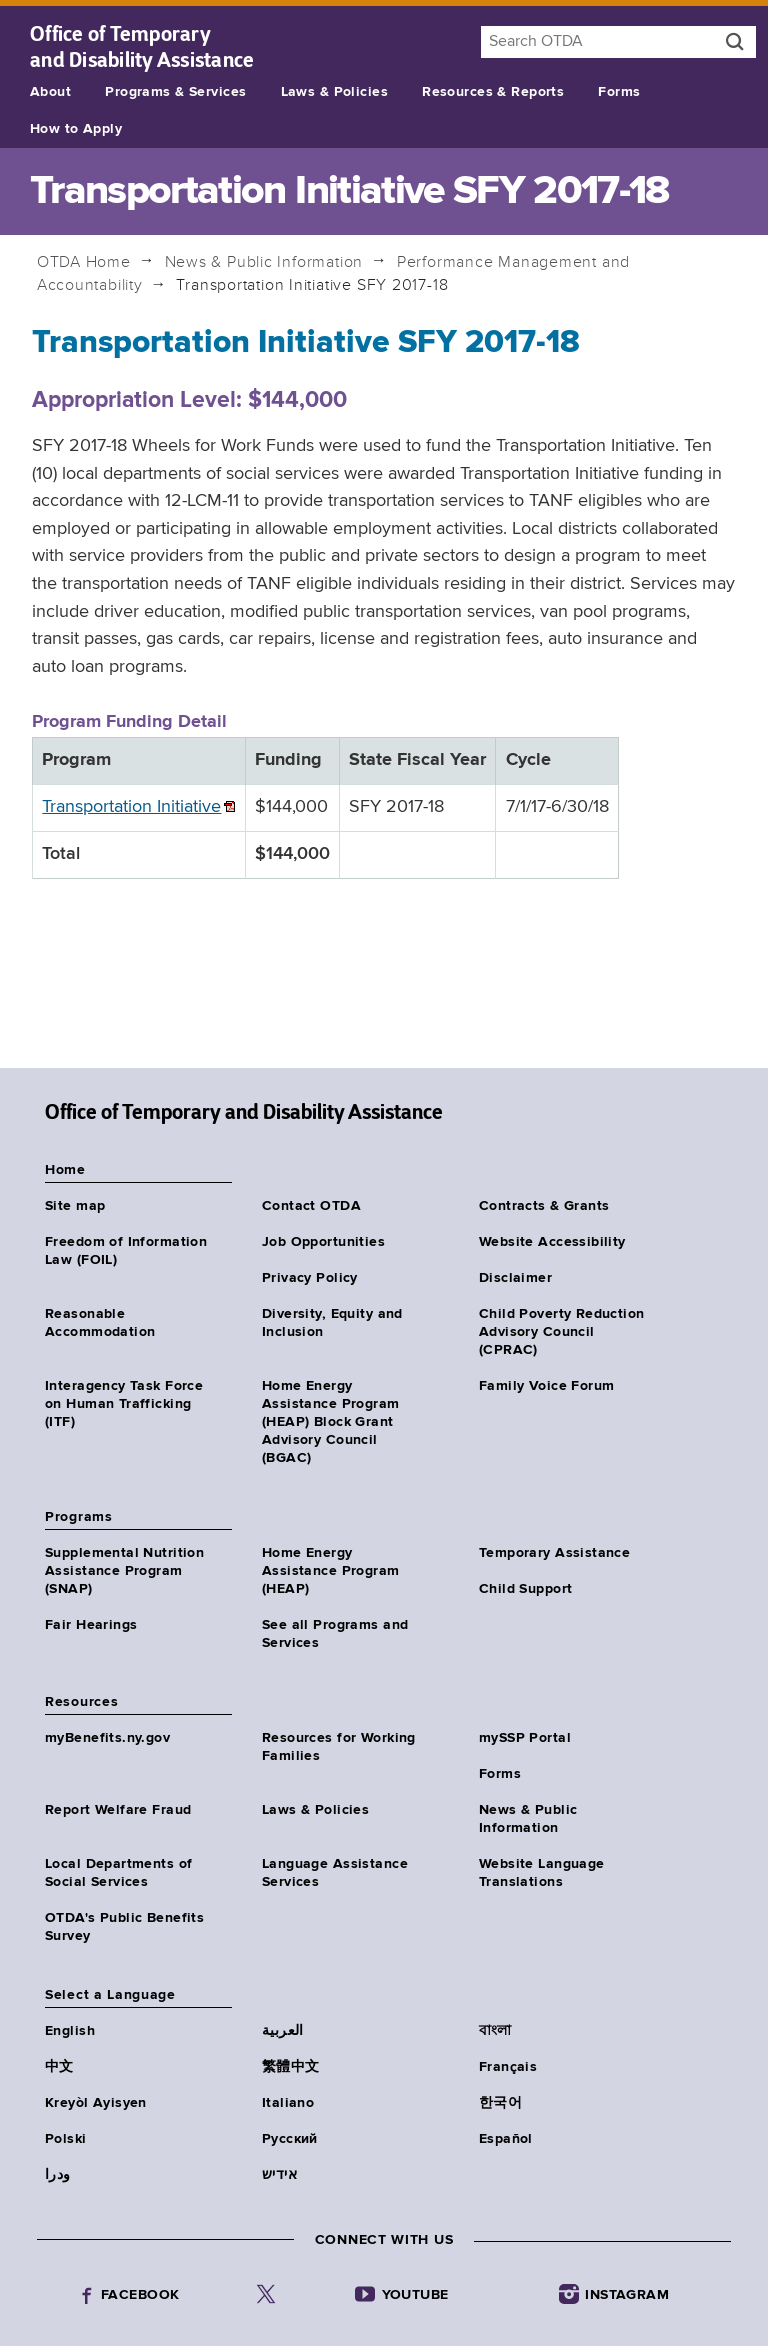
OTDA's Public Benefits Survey (124, 1927)
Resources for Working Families (339, 1747)
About (50, 92)
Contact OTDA (311, 1206)
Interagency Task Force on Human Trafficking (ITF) (124, 1404)
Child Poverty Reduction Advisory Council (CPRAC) (562, 1332)
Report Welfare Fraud (118, 1810)
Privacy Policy (310, 1278)
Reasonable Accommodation (100, 1323)
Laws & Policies (334, 92)
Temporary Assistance (554, 1553)
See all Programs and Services (335, 1634)
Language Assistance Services (335, 1873)
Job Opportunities (323, 1242)
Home (84, 262)
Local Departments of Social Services (118, 1873)
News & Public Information (264, 262)
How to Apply (76, 129)
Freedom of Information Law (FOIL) (126, 1251)
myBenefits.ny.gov (107, 1738)
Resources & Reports (493, 92)
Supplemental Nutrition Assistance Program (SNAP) (124, 1571)
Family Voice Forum (547, 1386)
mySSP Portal (525, 1738)
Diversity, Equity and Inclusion (332, 1323)
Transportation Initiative (131, 807)
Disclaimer (515, 1278)
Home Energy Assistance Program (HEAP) (331, 1571)
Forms (619, 92)
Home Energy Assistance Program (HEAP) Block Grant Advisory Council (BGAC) (331, 1422)
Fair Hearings (91, 1625)
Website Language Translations (542, 1873)
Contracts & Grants (544, 1206)
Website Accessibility (552, 1242)
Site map (75, 1206)
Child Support (525, 1589)
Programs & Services (175, 92)
